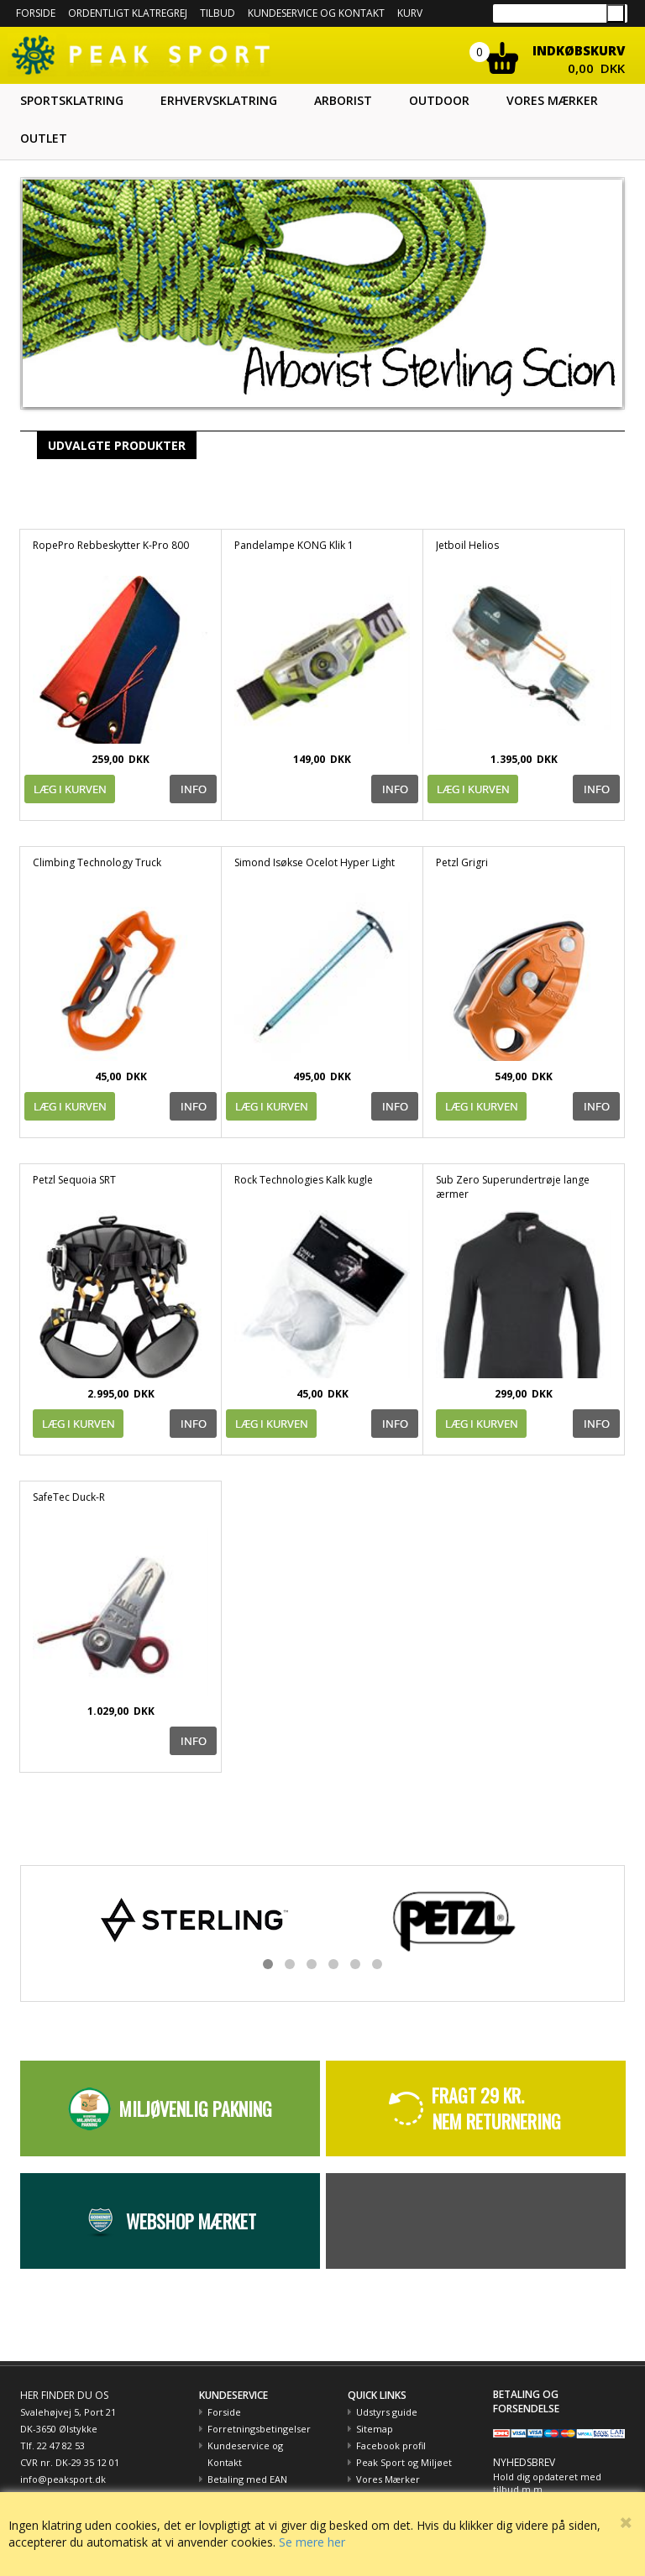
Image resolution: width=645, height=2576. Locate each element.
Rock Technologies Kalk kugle (303, 1180)
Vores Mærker (388, 2479)
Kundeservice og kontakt (316, 13)
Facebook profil (391, 2445)
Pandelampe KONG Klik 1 (294, 545)
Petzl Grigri (462, 862)
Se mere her (312, 2542)
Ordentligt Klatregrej (127, 13)
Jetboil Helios (467, 545)
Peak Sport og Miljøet (404, 2462)
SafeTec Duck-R (69, 1497)
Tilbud (217, 13)
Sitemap (374, 2428)
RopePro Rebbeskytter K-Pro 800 (111, 545)
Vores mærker (552, 100)
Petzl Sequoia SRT (74, 1180)
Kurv (409, 13)
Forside (35, 13)
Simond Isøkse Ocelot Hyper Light (314, 862)
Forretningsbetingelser (259, 2428)
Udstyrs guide (386, 2412)
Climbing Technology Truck (97, 862)
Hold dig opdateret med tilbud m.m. (547, 2483)
